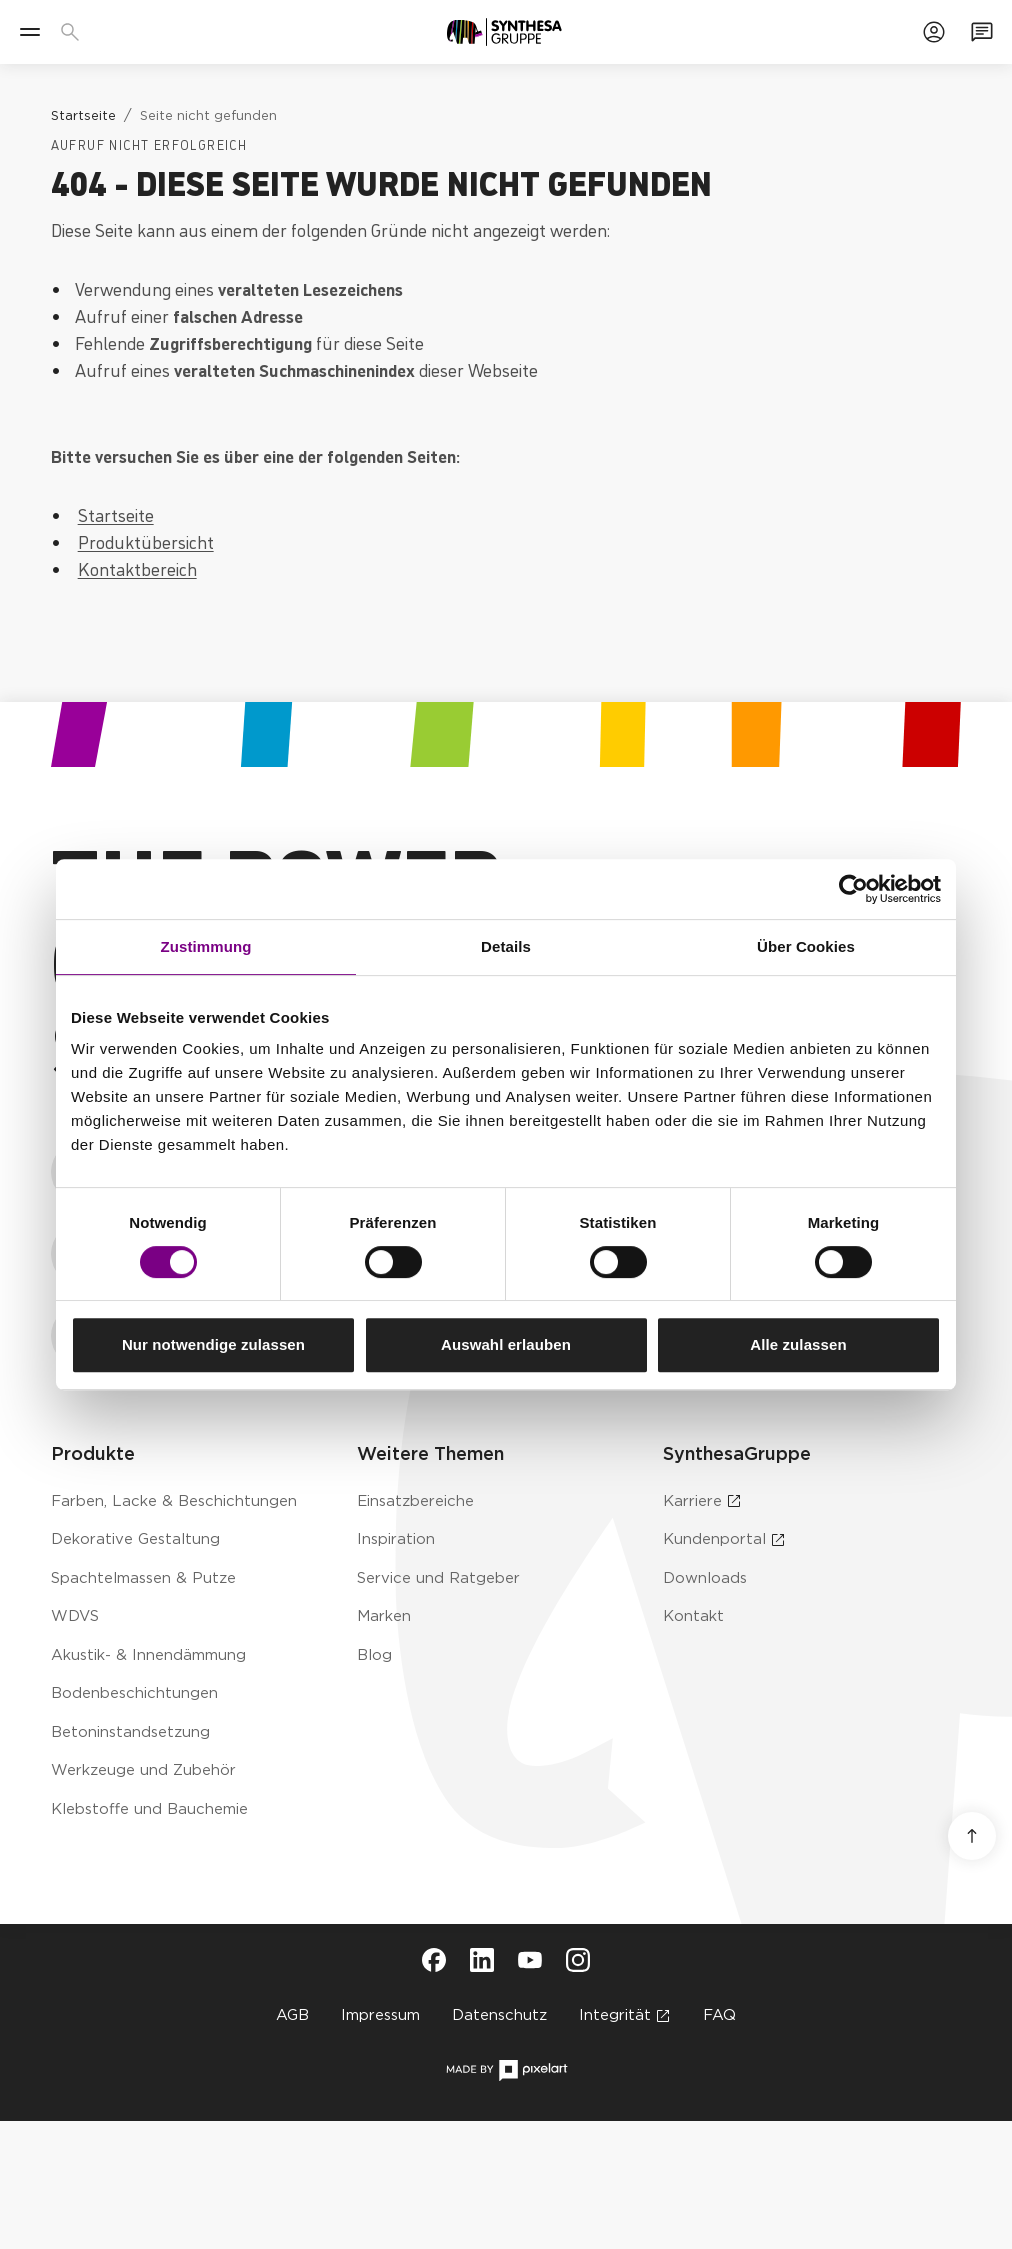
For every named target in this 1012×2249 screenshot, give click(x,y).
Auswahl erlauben (506, 1344)
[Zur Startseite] (504, 32)
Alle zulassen (798, 1344)
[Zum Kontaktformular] (982, 32)
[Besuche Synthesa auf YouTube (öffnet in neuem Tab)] (530, 1960)
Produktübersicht (146, 541)
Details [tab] (506, 946)
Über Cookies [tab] (806, 946)
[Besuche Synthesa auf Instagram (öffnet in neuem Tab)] (578, 1960)
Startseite (116, 514)
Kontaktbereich (137, 568)
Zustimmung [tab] (206, 946)
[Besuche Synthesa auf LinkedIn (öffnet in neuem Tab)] (482, 1960)
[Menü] (30, 32)
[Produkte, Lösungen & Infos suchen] (74, 32)
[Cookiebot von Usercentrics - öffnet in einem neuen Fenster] (853, 889)
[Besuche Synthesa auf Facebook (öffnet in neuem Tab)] (434, 1960)
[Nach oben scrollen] (972, 1836)
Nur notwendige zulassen (213, 1344)
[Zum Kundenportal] (934, 32)
